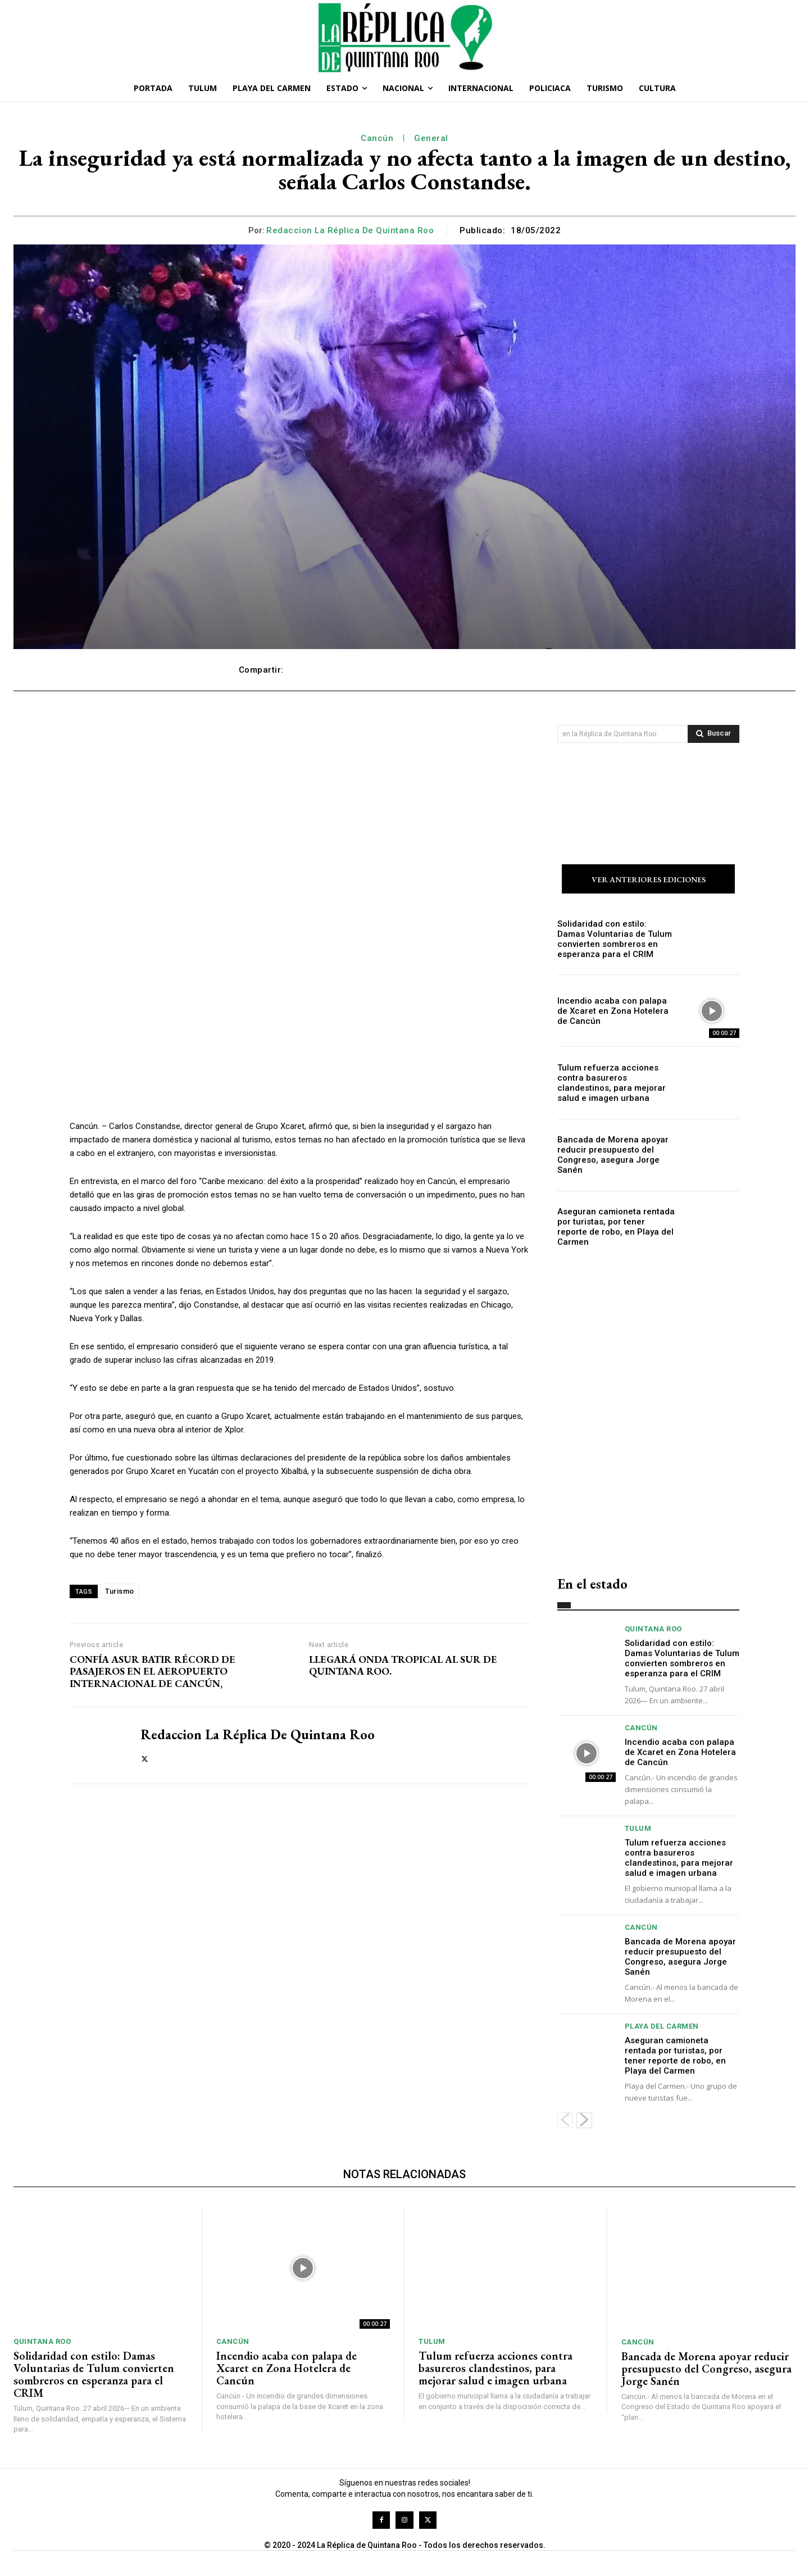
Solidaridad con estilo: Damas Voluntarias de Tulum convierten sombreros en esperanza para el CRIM (613, 940)
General (431, 138)
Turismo (119, 1591)
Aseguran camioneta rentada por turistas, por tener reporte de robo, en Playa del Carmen (611, 1229)
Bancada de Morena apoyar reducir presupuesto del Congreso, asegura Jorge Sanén (608, 1156)
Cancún (377, 138)
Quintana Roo (653, 1630)
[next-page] (584, 2122)
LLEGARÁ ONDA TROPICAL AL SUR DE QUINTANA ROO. (403, 1665)
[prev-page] (564, 2122)
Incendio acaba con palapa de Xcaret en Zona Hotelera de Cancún (612, 1013)
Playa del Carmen (662, 2027)
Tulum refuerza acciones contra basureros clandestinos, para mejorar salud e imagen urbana (616, 1085)
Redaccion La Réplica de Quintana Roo (350, 230)
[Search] (713, 734)
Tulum (638, 1830)
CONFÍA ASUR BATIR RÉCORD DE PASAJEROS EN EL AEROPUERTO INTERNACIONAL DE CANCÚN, (152, 1671)
